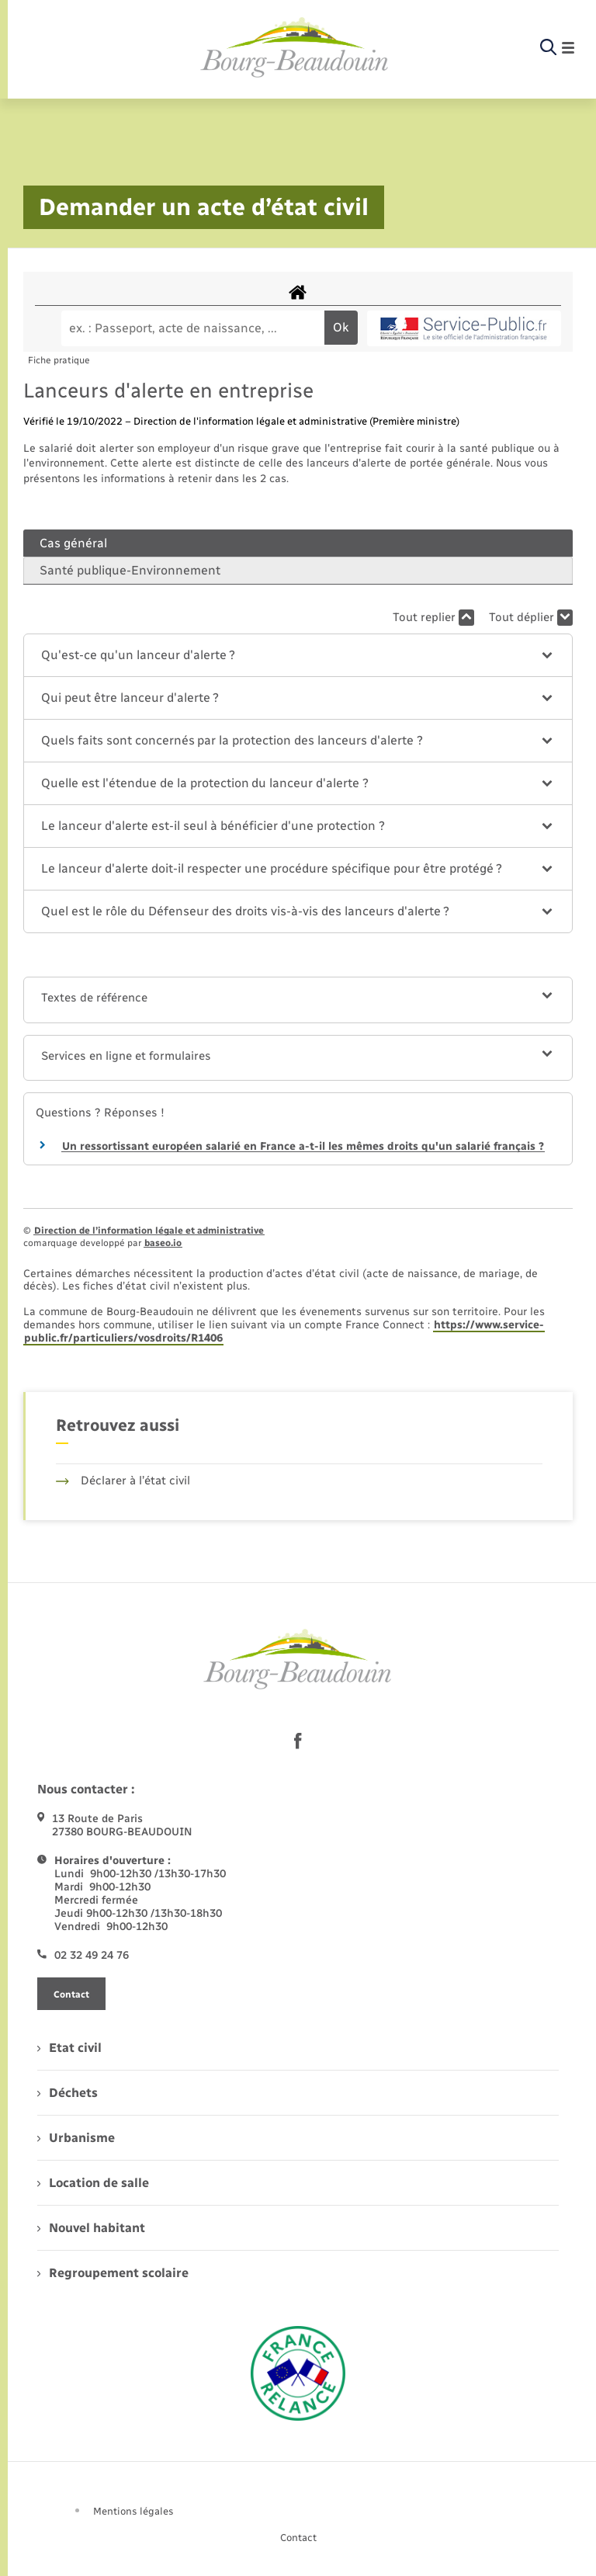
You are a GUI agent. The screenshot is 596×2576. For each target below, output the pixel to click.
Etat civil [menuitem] (69, 2047)
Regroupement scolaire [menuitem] (113, 2272)
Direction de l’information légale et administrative (149, 1230)
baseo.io (163, 1243)
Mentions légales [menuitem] (133, 2511)
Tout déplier (531, 617)
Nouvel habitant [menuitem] (91, 2227)
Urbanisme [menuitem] (76, 2137)
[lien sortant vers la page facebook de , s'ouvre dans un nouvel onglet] (298, 1741)
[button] (298, 655)
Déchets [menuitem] (67, 2092)
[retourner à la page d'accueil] (295, 48)
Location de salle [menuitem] (93, 2182)
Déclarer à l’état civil (123, 1481)
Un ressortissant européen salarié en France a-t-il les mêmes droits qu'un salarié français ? (303, 1146)
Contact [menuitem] (298, 2537)
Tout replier (433, 617)
